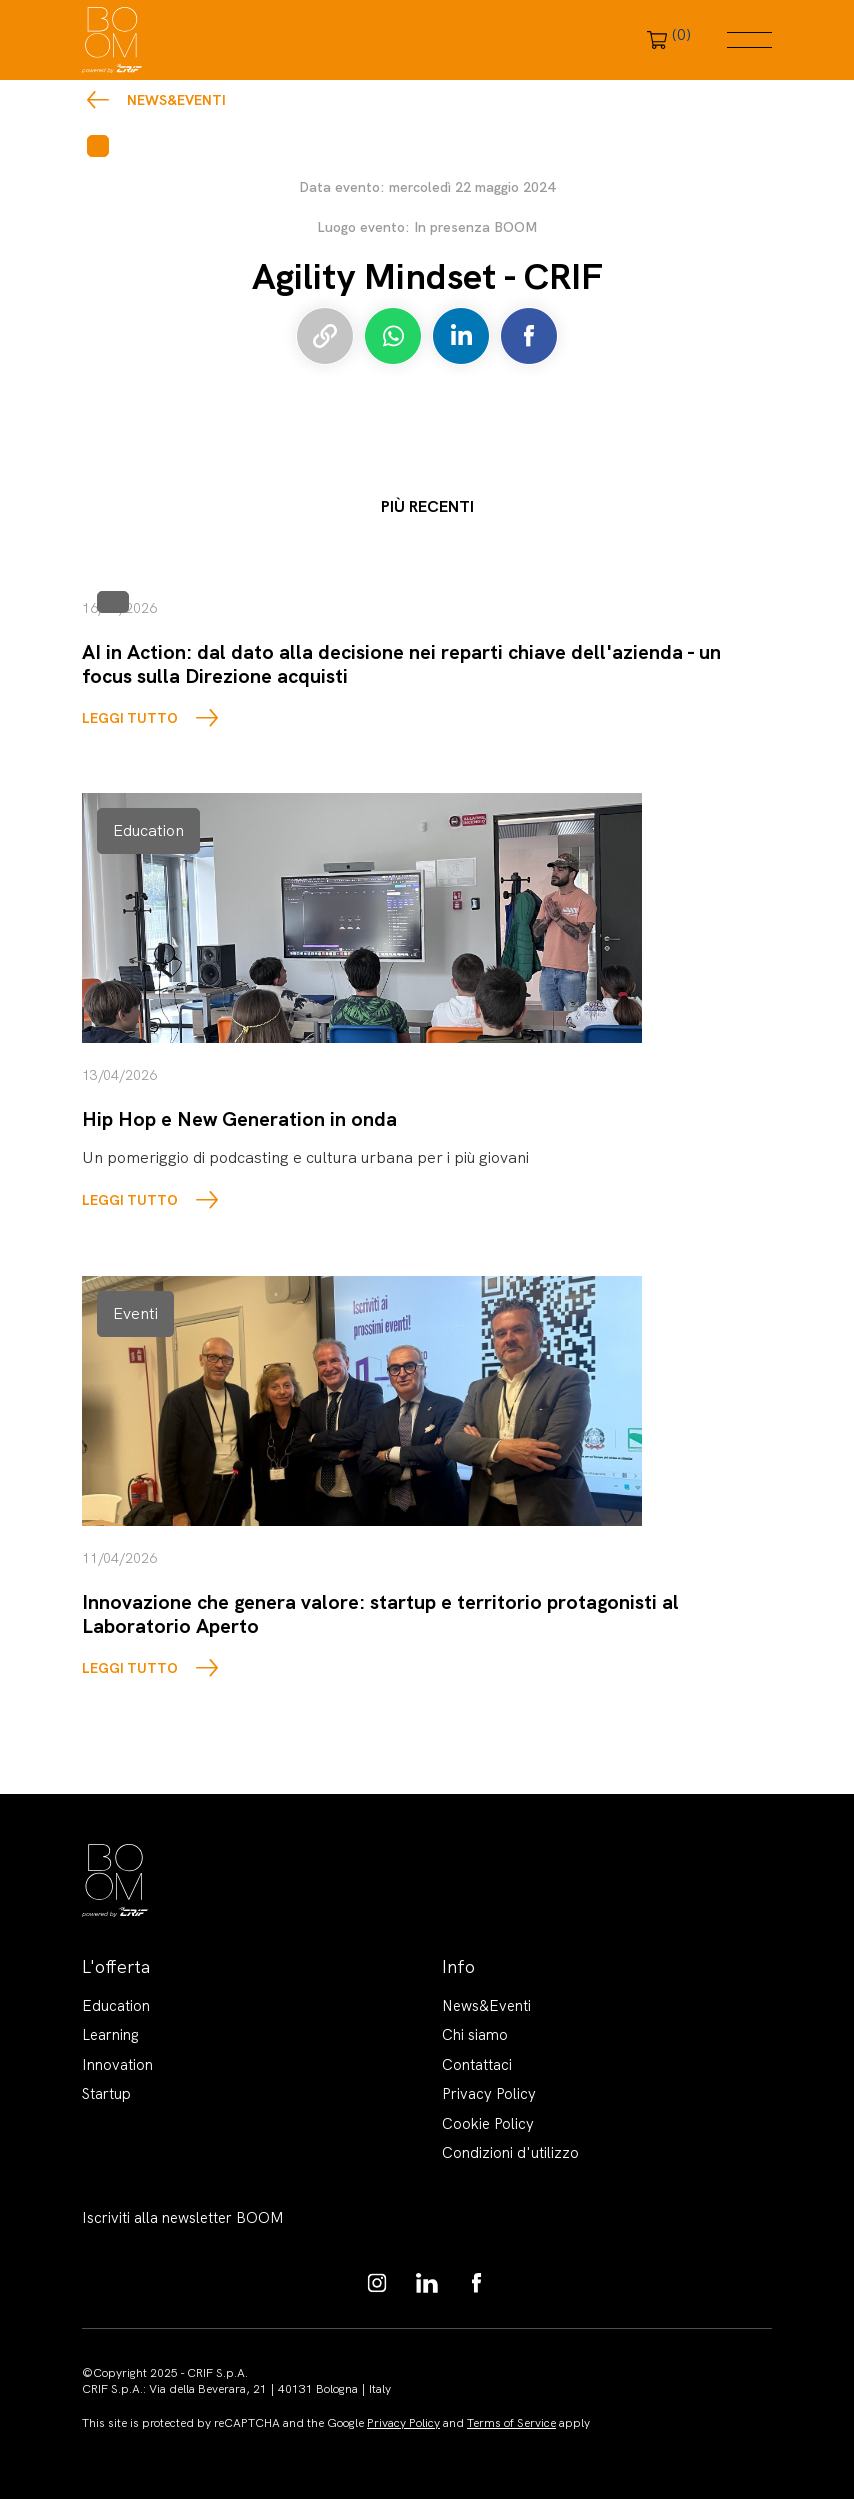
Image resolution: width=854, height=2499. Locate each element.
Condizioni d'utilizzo (510, 2153)
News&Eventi (176, 100)
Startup (106, 2094)
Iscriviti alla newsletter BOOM (183, 2218)
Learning (110, 2035)
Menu (749, 40)
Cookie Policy (488, 2124)
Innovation (117, 2065)
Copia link (325, 336)
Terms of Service (511, 2423)
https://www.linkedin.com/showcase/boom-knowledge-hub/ (427, 2283)
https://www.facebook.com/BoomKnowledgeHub (477, 2283)
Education (116, 2006)
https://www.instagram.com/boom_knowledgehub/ (377, 2283)
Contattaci (477, 2065)
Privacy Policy (489, 2094)
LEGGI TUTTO (130, 718)
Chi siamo (475, 2035)
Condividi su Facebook (529, 336)
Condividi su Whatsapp (393, 336)
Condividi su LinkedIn (461, 336)
